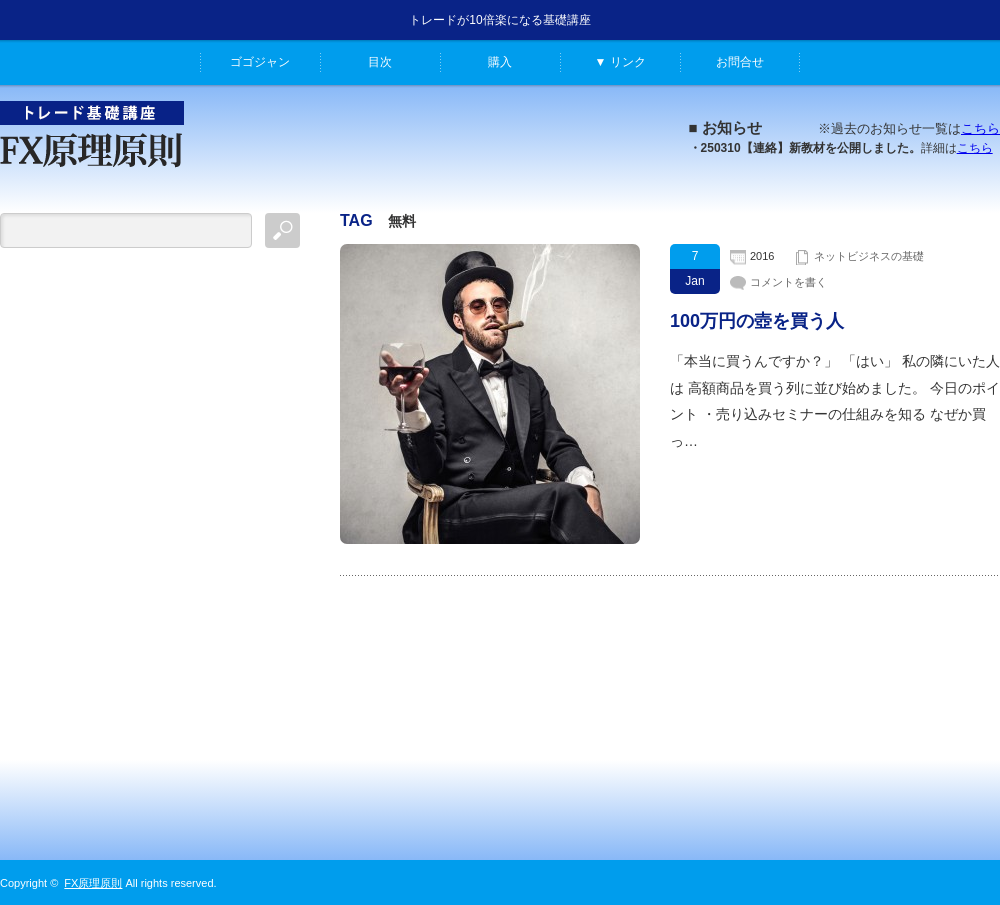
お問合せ (740, 62)
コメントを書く (788, 282)
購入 (500, 62)
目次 (380, 62)
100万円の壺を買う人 (757, 321)
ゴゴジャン (260, 62)
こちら (980, 128)
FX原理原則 (93, 883)
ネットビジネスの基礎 (869, 256)
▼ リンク (619, 62)
